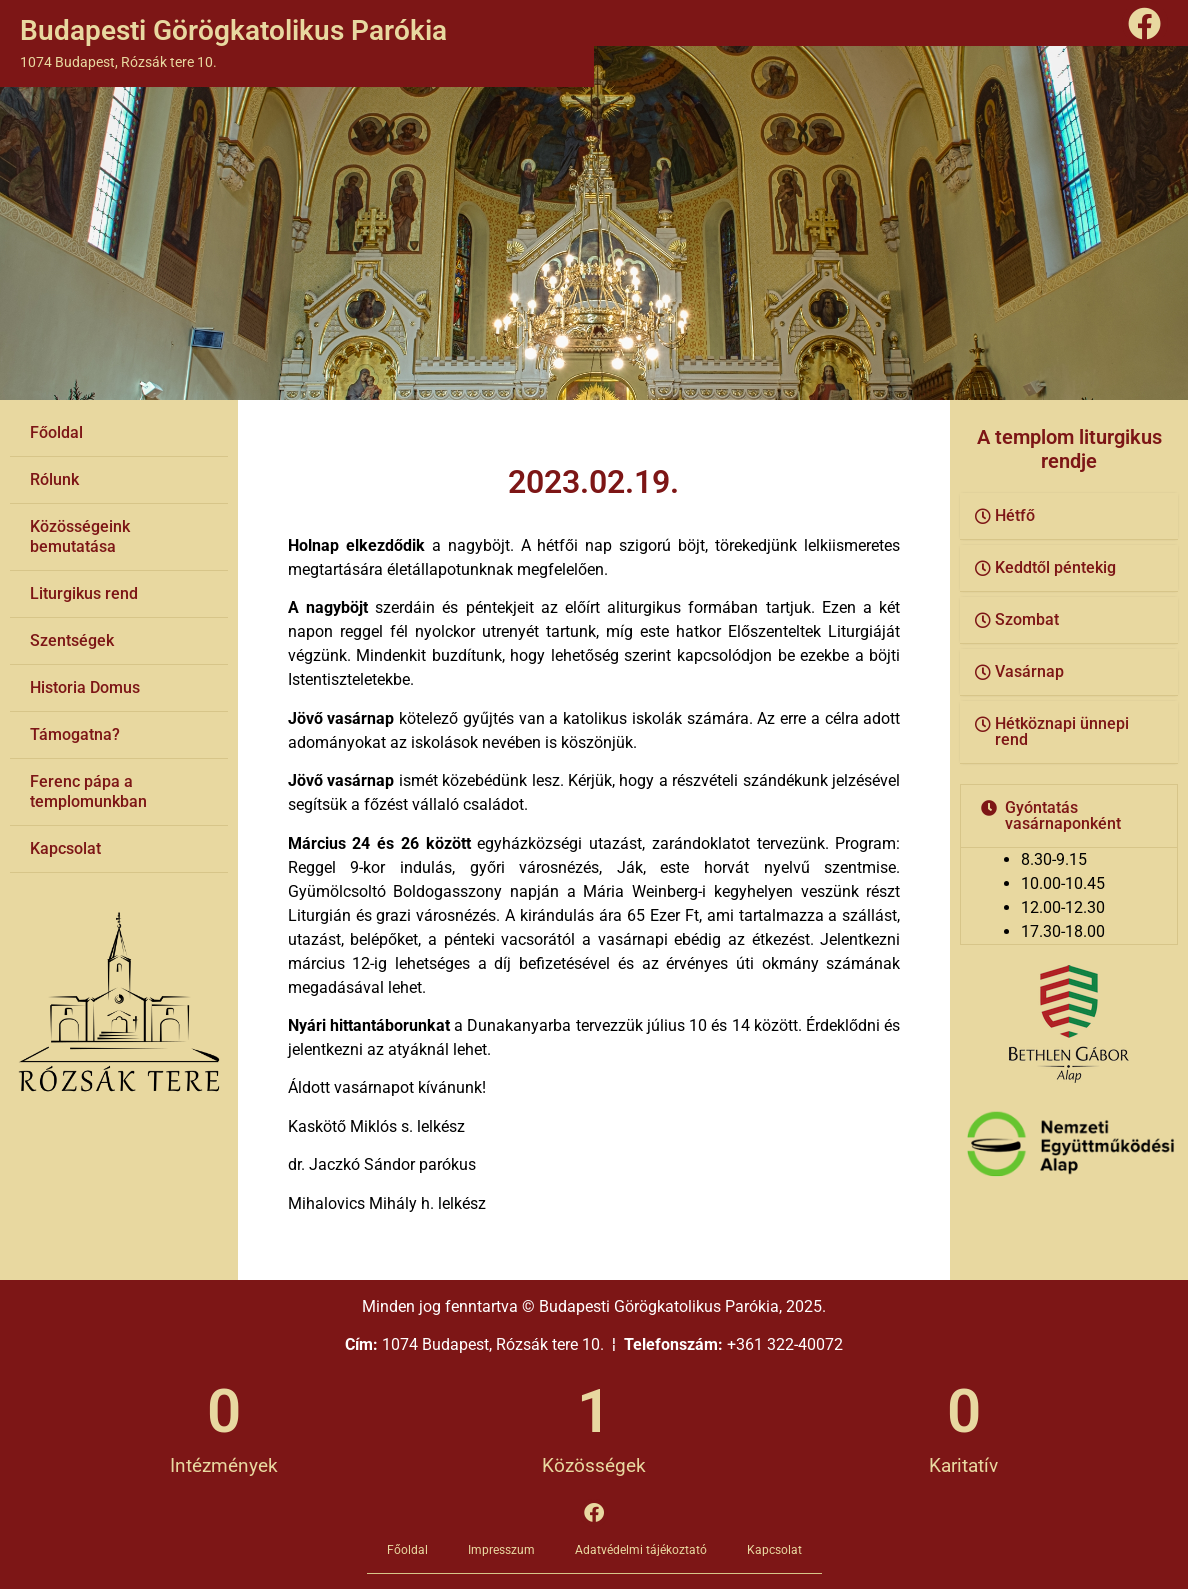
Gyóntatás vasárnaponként (1063, 815)
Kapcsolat (65, 848)
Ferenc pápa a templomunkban (88, 791)
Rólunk (54, 479)
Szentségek (72, 640)
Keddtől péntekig (1055, 567)
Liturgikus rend (84, 593)
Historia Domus (85, 687)
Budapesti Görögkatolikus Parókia (233, 30)
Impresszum (501, 1550)
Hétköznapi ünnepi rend (1062, 731)
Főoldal (56, 432)
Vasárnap (1029, 671)
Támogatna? (75, 734)
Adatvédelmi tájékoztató (641, 1550)
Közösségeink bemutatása (80, 536)
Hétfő (1015, 515)
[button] (1069, 516)
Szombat (1027, 619)
